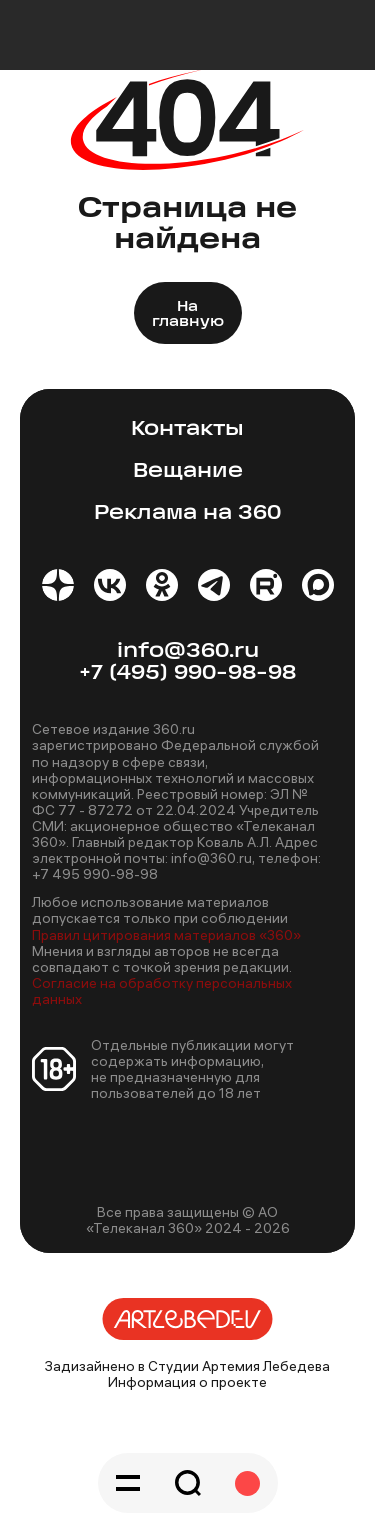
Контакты (187, 429)
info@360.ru (188, 651)
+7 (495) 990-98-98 (187, 673)
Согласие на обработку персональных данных (162, 991)
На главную (188, 315)
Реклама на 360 (187, 513)
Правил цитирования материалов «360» (166, 935)
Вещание (188, 471)
